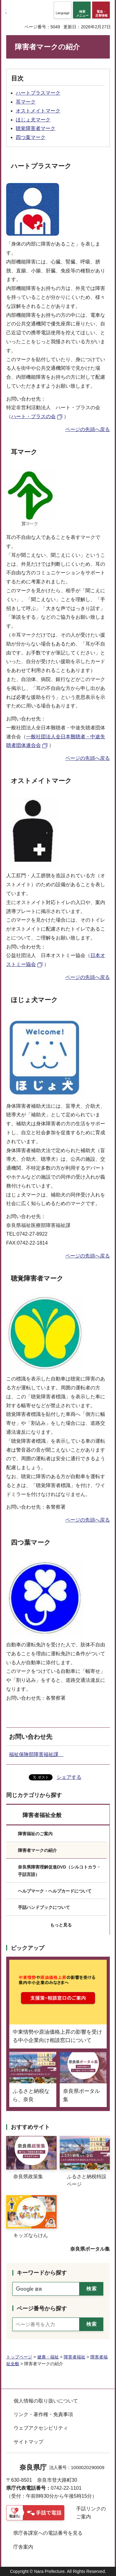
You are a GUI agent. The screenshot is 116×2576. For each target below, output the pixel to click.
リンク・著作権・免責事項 (43, 2414)
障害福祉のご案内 (35, 1833)
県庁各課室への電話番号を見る (48, 2533)
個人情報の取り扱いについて (46, 2400)
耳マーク (26, 101)
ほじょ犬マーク (33, 119)
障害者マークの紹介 (37, 1850)
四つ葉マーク (30, 137)
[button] (62, 10)
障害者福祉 (74, 2356)
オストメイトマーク (38, 110)
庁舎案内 (23, 2547)
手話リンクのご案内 (91, 2512)
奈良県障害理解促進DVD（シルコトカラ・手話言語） (59, 1871)
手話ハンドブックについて (44, 1907)
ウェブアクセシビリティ (41, 2428)
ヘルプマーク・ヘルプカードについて (55, 1891)
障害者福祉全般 (42, 1815)
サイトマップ (28, 2441)
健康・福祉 (48, 2356)
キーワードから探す (42, 2273)
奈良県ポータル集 (90, 2249)
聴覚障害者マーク (35, 128)
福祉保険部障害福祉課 (36, 1754)
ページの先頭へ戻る (87, 429)
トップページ (19, 2356)
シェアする (69, 1777)
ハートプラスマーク (38, 93)
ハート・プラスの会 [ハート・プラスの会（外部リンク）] (33, 416)
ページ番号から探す (42, 2308)
